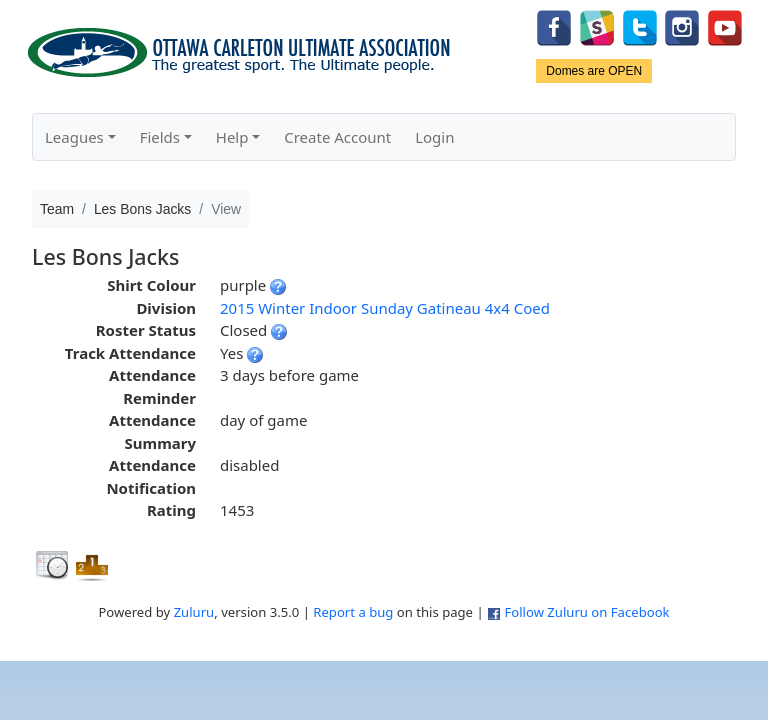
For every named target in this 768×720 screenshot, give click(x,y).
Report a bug (353, 612)
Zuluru (194, 612)
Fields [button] (160, 137)
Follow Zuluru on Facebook (586, 612)
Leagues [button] (74, 137)
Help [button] (232, 137)
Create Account (337, 137)
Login (434, 137)
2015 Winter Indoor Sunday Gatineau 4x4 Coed (385, 308)
